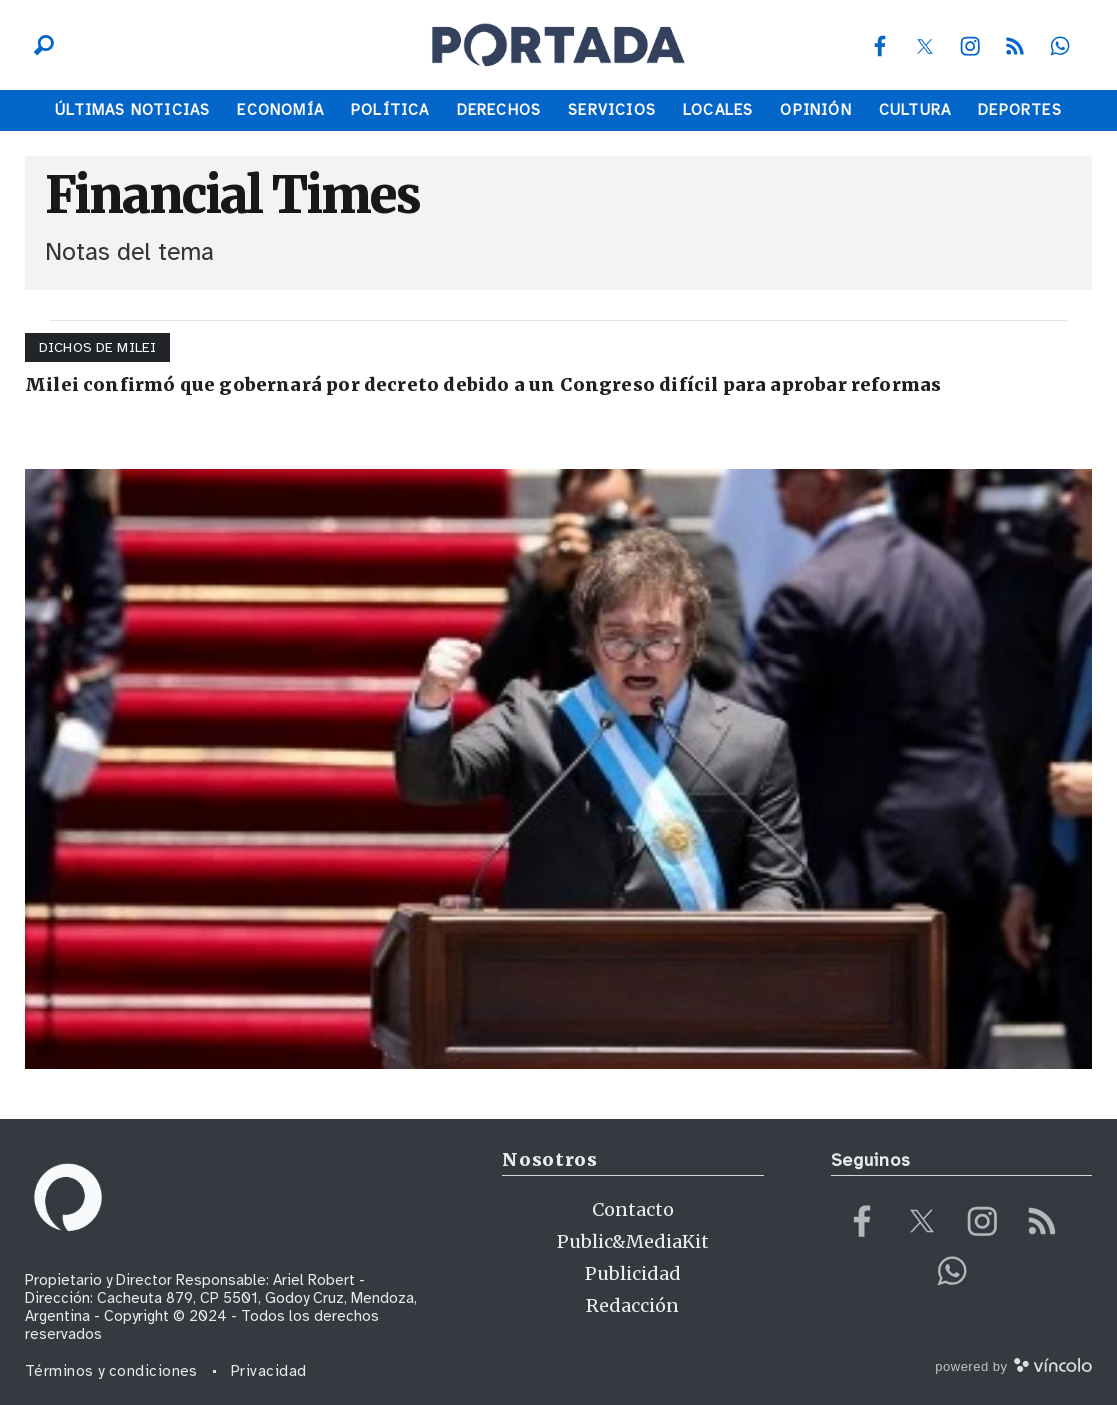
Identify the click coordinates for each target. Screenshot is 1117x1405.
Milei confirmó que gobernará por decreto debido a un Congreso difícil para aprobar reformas (483, 384)
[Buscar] (39, 45)
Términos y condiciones (111, 1371)
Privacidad (269, 1371)
